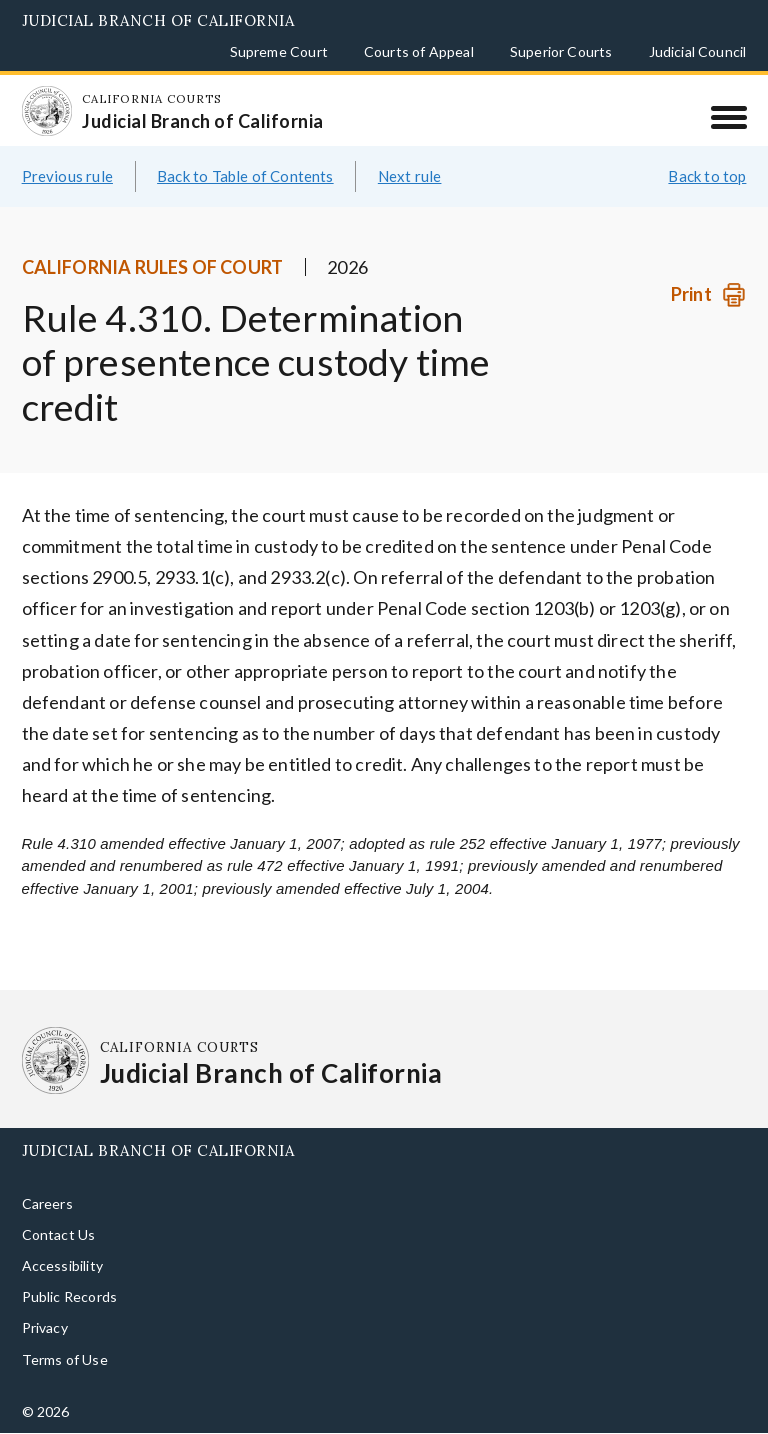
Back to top (707, 176)
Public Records (70, 1296)
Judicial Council (698, 51)
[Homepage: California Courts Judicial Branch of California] (47, 111)
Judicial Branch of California (158, 20)
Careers (47, 1203)
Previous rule (67, 176)
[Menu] (728, 117)
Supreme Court (279, 51)
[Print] (708, 294)
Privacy (45, 1327)
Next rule (410, 176)
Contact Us (59, 1234)
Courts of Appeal (419, 51)
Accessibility (62, 1265)
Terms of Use (65, 1359)
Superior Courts (561, 51)
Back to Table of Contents (245, 176)
